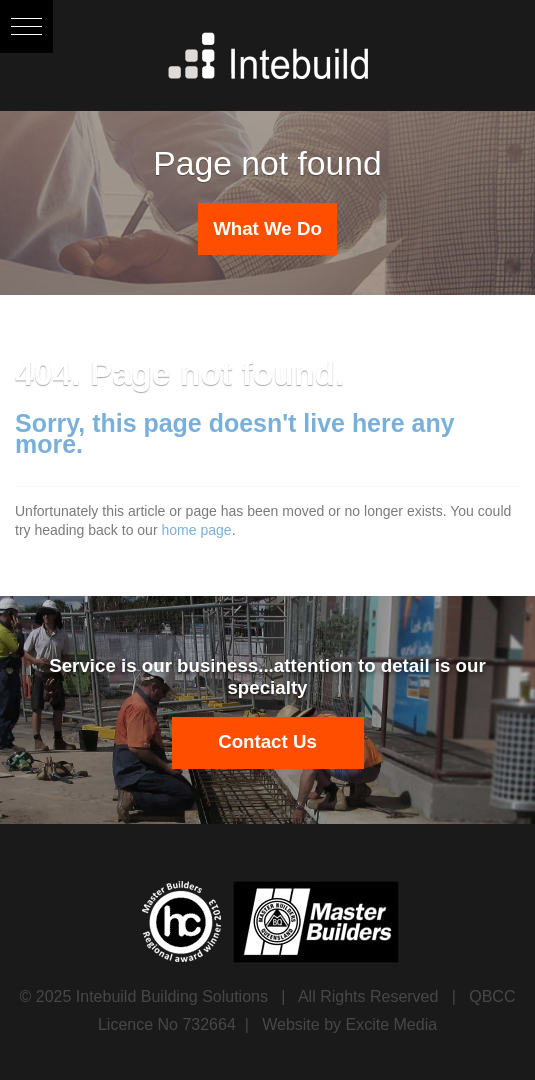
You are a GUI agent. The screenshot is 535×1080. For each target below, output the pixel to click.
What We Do (267, 228)
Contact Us (267, 741)
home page (196, 530)
